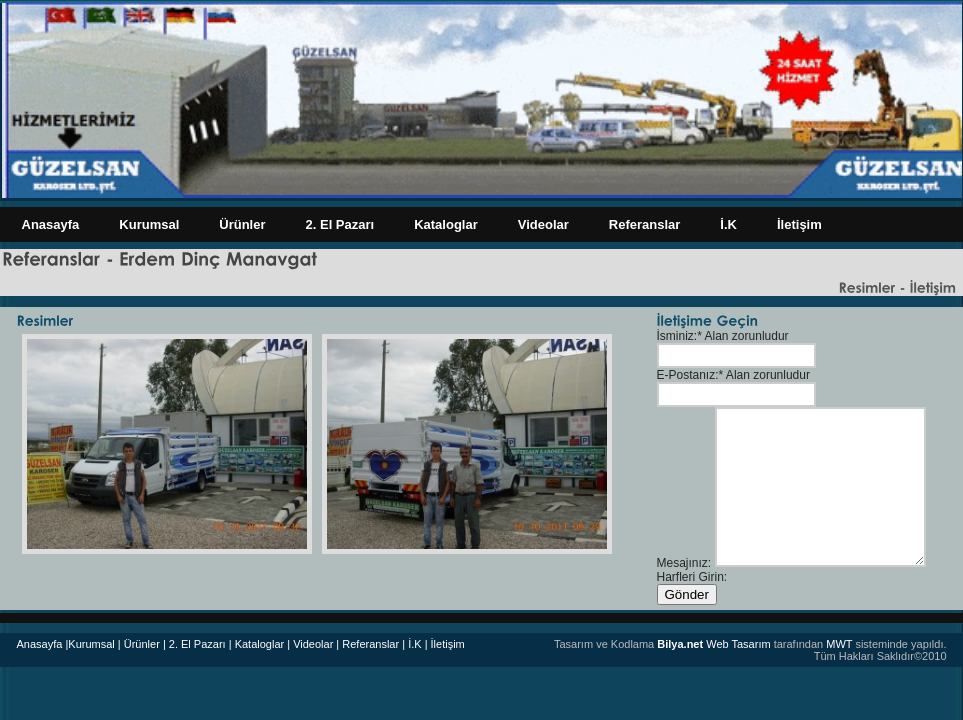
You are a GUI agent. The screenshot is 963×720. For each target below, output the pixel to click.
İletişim (799, 224)
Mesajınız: (684, 563)
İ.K (728, 224)
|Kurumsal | (92, 644)
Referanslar (645, 224)
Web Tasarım (713, 644)
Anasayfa (51, 224)
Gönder (687, 594)
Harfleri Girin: (692, 577)
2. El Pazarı (340, 224)
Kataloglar (446, 224)
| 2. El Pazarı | (197, 644)
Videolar (543, 224)
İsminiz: (677, 336)
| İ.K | (414, 644)
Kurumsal (149, 224)
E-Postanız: (688, 375)
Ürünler (242, 224)
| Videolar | (313, 644)
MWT (839, 644)
